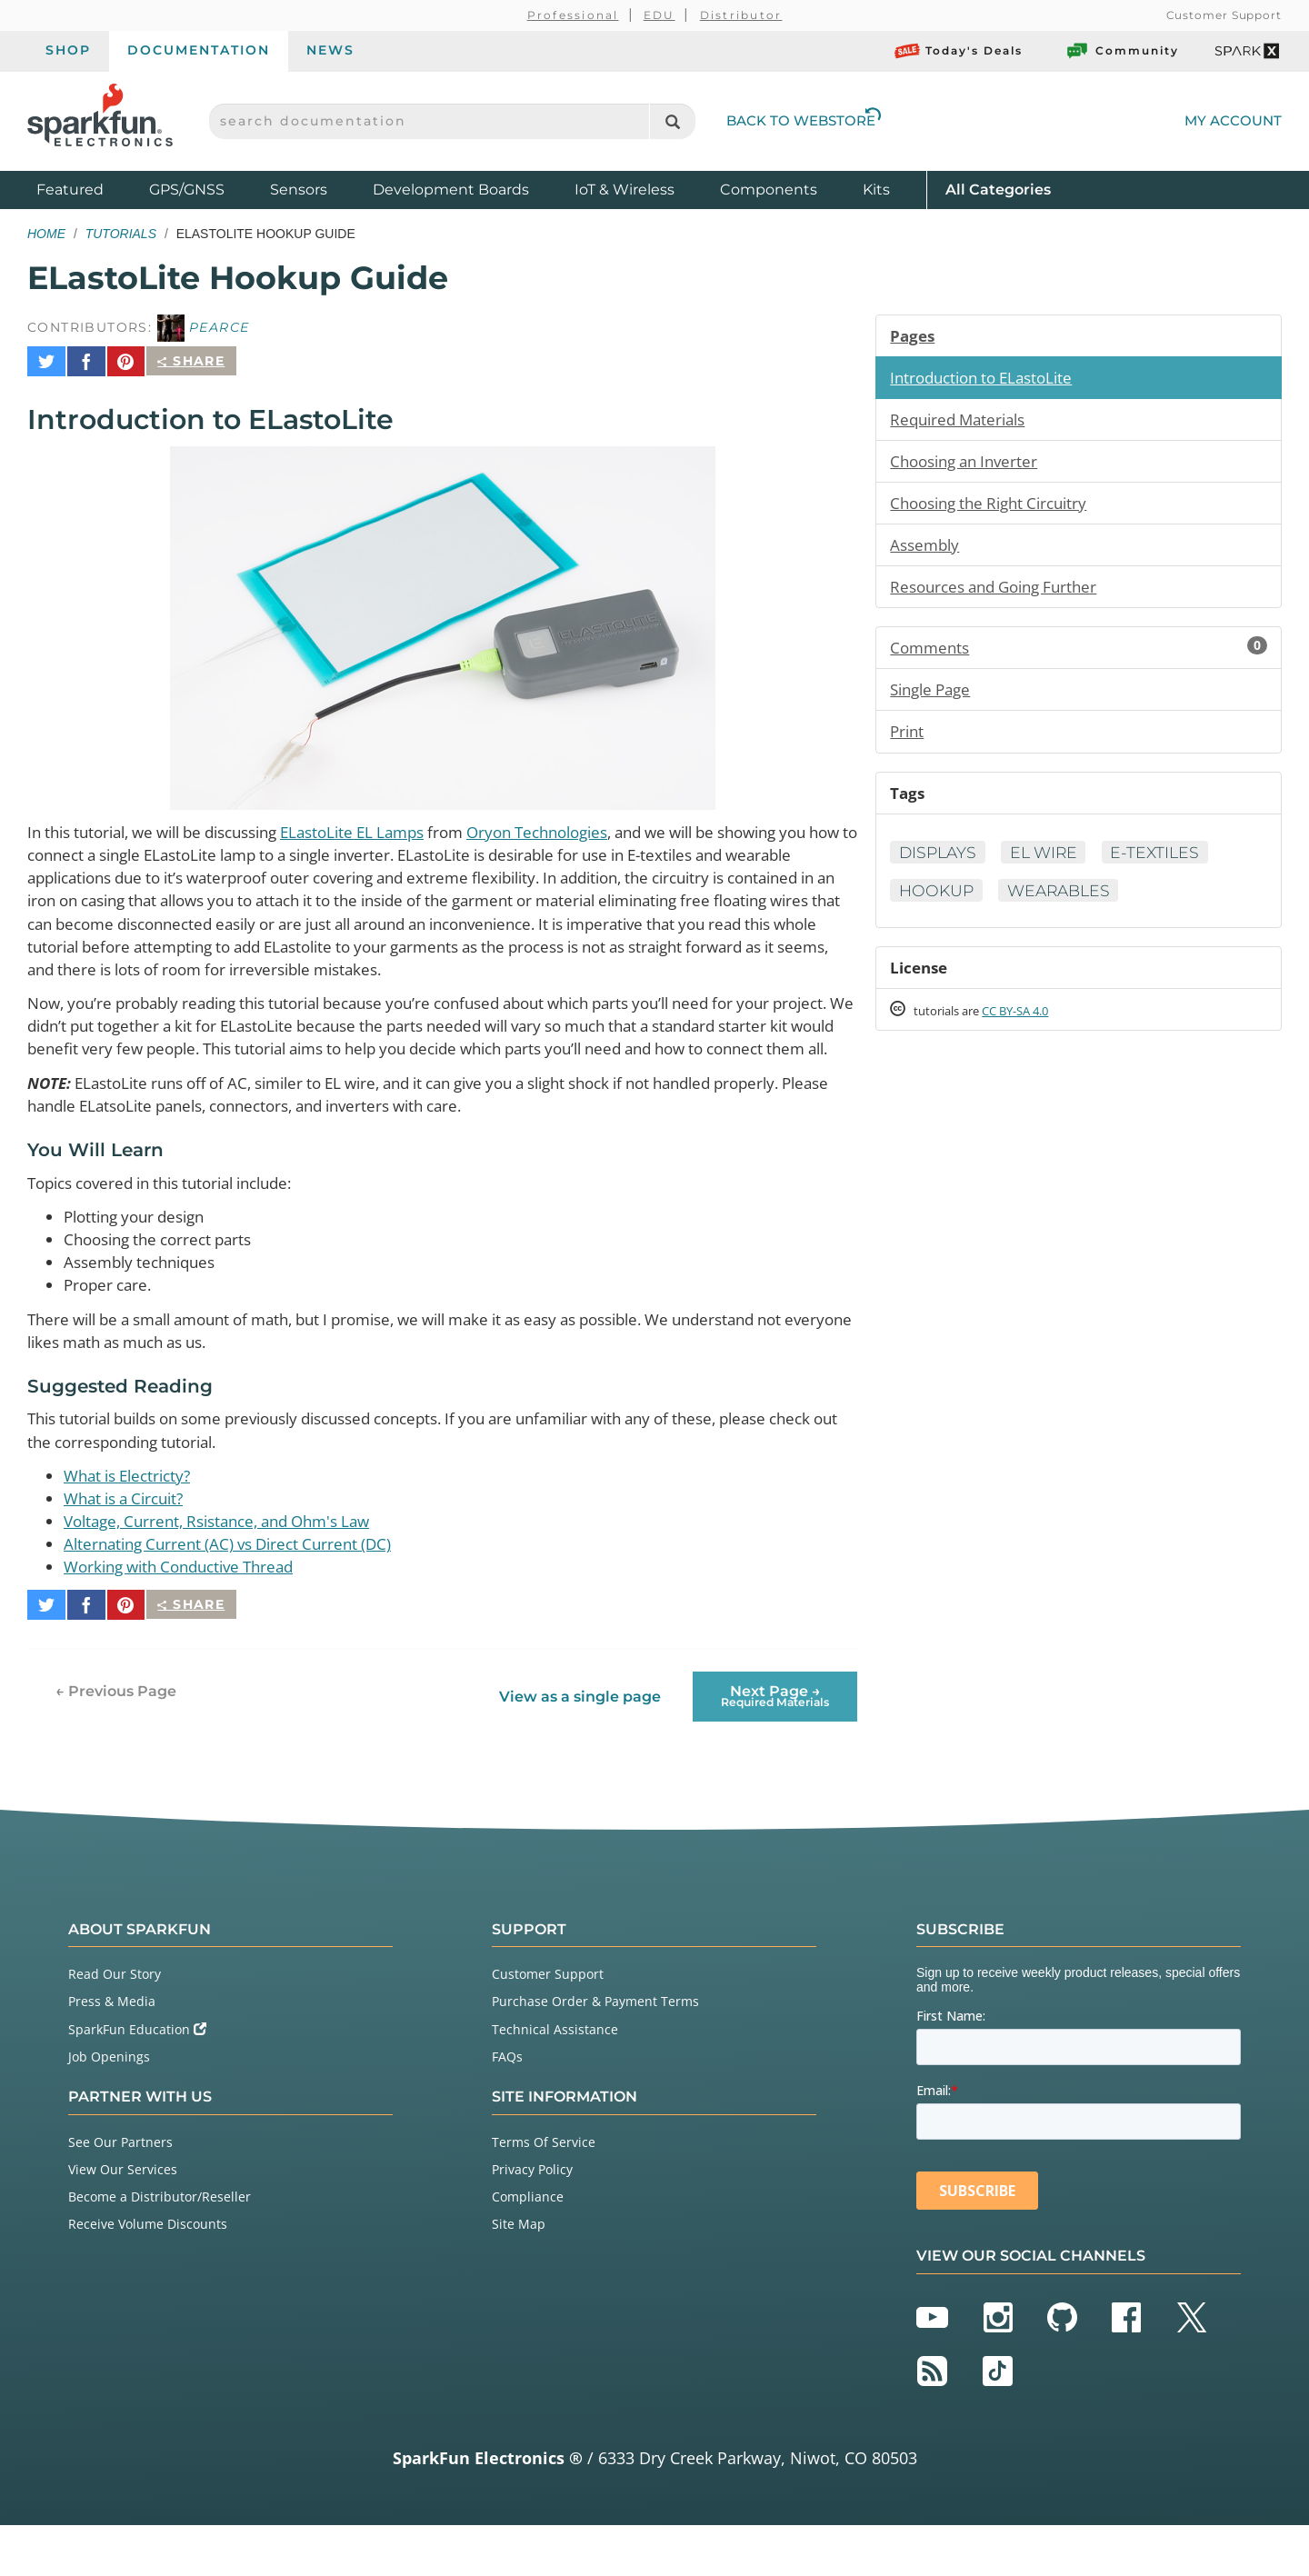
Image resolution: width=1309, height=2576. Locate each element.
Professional (573, 15)
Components (768, 189)
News (330, 50)
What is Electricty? (133, 1531)
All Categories (998, 188)
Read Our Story (114, 2023)
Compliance (528, 2246)
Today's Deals (958, 51)
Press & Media (111, 2052)
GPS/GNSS (187, 189)
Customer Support (1224, 15)
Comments (1078, 653)
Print (908, 739)
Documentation (198, 50)
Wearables (1065, 901)
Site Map (518, 2274)
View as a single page (579, 1746)
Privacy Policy (532, 2219)
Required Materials (962, 421)
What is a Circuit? (129, 1554)
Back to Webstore (803, 120)
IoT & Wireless (624, 189)
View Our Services (122, 2219)
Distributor (741, 15)
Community (1121, 51)
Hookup (937, 901)
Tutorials (120, 233)
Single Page (934, 696)
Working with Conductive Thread (188, 1625)
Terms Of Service (543, 2192)
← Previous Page (115, 1741)
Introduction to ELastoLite (988, 378)
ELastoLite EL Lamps (387, 823)
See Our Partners (120, 2192)
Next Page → (775, 1745)
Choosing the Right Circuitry (996, 506)
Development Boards (451, 189)
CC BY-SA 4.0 (1031, 1022)
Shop (68, 50)
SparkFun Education (137, 2079)
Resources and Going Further (1001, 592)
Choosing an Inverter (969, 463)
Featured (88, 188)
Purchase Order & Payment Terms (595, 2052)
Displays (939, 862)
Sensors (298, 189)
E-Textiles (1165, 862)
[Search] (672, 121)
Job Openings (109, 2106)
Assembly (927, 549)
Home (46, 233)
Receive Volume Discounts (147, 2274)
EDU (659, 15)
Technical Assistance (555, 2079)
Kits (876, 189)
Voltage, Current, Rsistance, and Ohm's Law (230, 1578)
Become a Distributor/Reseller (159, 2246)
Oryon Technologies (587, 823)
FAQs (507, 2106)
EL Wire (1049, 862)
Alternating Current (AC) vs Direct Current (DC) (237, 1601)
